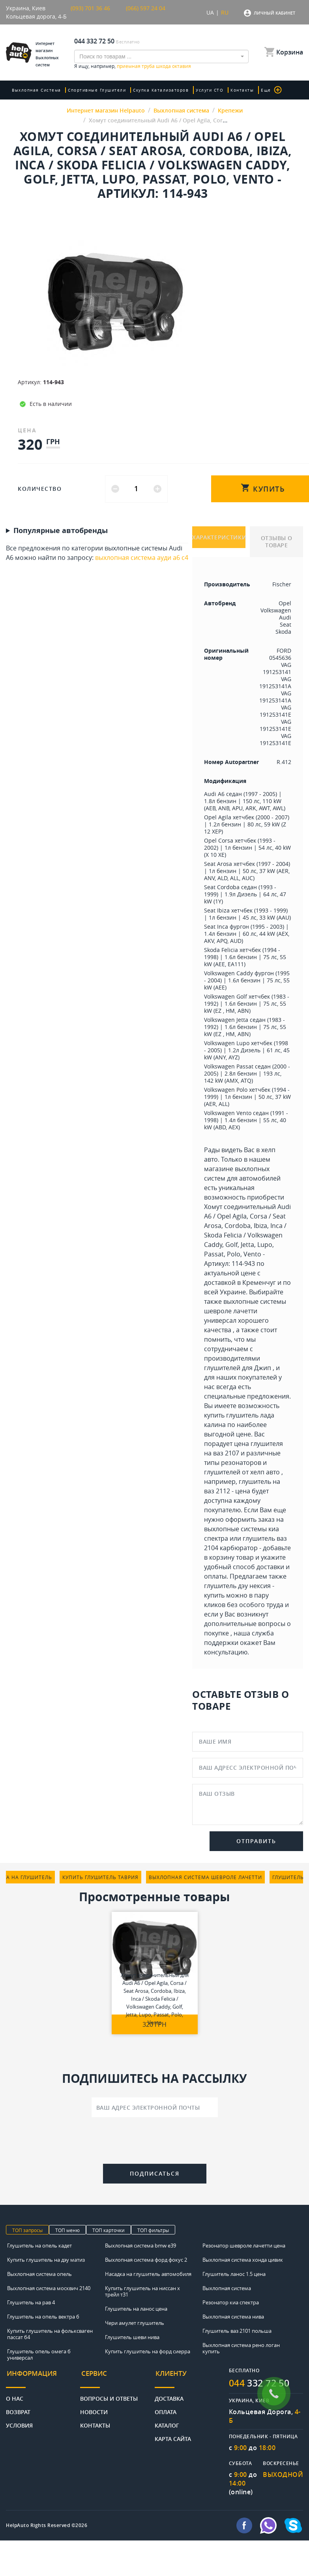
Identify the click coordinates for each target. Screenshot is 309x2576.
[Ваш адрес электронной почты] (155, 2107)
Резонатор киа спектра (230, 2302)
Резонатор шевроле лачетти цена (243, 2245)
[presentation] (155, 2142)
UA (210, 12)
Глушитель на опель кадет (39, 2245)
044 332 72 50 (94, 41)
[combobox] (161, 56)
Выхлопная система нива (233, 2316)
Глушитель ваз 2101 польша (237, 2330)
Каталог (167, 2422)
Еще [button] (265, 90)
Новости (94, 2409)
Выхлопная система (36, 89)
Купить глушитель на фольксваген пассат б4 (50, 2334)
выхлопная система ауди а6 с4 (141, 557)
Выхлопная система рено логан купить (241, 2348)
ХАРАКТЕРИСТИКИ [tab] (218, 538)
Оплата (165, 2409)
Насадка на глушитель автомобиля (148, 2273)
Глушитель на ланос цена (136, 2308)
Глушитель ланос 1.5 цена (234, 2273)
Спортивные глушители (96, 89)
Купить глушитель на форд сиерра (147, 2351)
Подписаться (155, 2173)
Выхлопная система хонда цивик (242, 2259)
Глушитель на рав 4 (31, 2302)
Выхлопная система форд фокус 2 (146, 2259)
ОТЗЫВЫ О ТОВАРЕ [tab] (276, 541)
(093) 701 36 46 (90, 8)
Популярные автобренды (60, 530)
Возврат (18, 2409)
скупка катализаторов (159, 89)
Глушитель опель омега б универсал (39, 2354)
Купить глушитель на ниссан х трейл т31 (142, 2291)
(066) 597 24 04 (145, 8)
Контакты (237, 89)
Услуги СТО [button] (206, 89)
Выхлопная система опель (39, 2273)
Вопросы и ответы (109, 2395)
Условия (19, 2422)
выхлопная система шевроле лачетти (205, 1877)
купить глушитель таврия (100, 1877)
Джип (262, 1367)
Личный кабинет (274, 13)
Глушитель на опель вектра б (43, 2316)
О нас (14, 2395)
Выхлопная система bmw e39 (140, 2245)
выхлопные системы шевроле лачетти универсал (245, 1311)
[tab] (43, 2377)
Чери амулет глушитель (134, 2322)
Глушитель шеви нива (132, 2337)
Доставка (169, 2395)
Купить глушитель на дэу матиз (46, 2259)
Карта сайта (173, 2436)
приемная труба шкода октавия (154, 66)
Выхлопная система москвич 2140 (48, 2288)
